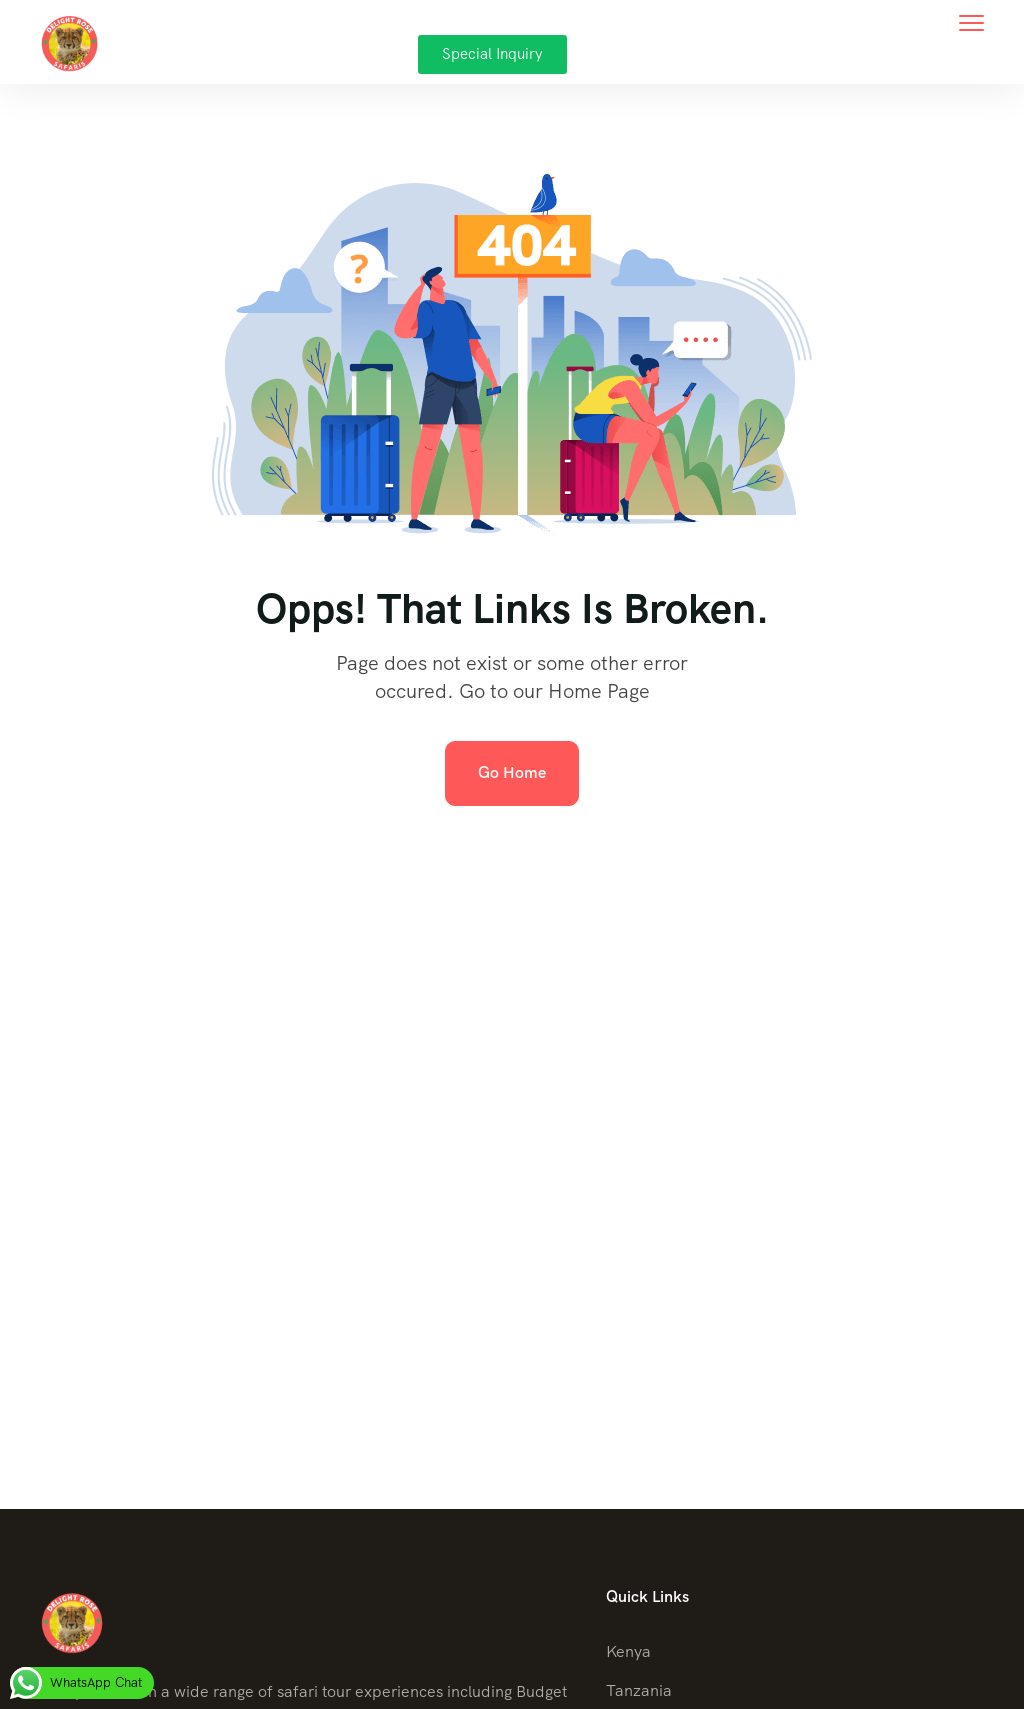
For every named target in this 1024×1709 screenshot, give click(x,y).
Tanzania (639, 1690)
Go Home (512, 772)
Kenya (628, 1651)
